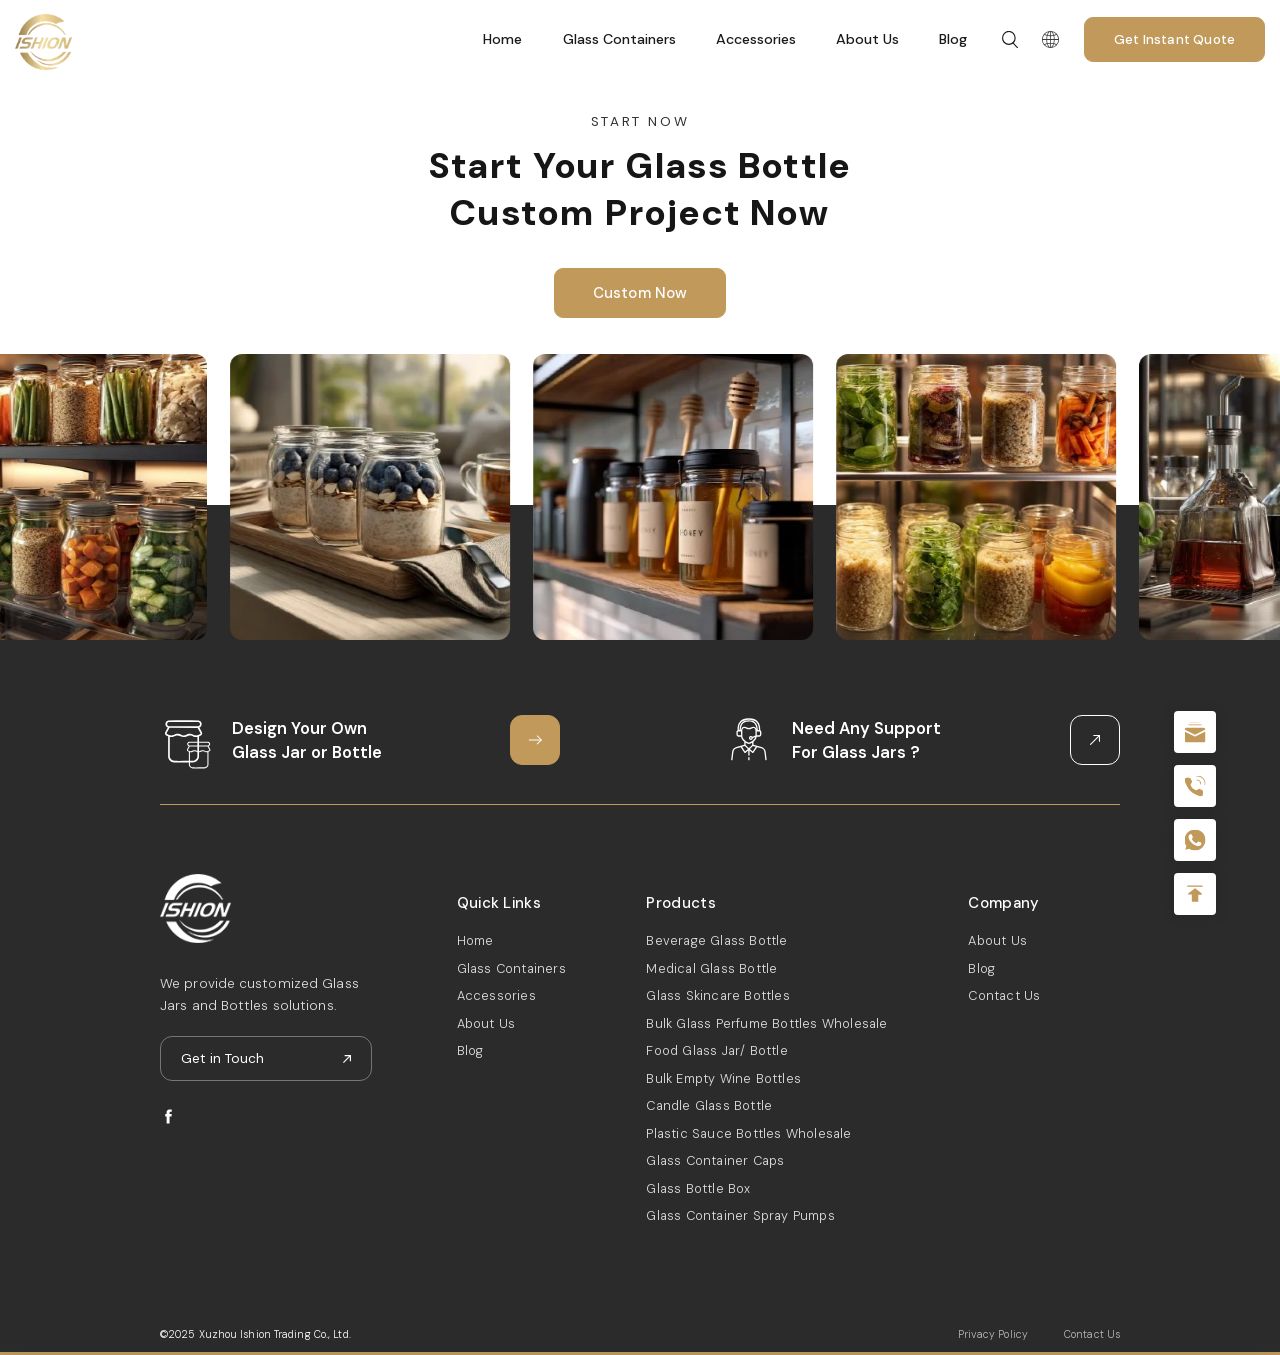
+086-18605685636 (1195, 840)
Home (502, 39)
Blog (953, 39)
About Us (867, 39)
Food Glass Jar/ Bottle (716, 1050)
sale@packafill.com (1195, 732)
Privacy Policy (993, 1334)
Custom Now (640, 293)
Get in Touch (222, 1058)
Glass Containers (619, 39)
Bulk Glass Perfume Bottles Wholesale (766, 1023)
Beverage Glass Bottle (716, 940)
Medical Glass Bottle (711, 968)
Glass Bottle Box (698, 1188)
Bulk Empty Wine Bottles (723, 1078)
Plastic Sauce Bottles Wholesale (748, 1133)
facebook (168, 1116)
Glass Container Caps (715, 1160)
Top (1195, 894)
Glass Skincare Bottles (717, 995)
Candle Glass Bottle (709, 1105)
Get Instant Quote (1174, 39)
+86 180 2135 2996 (1195, 786)
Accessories (756, 39)
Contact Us (1004, 995)
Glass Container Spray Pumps (740, 1215)
